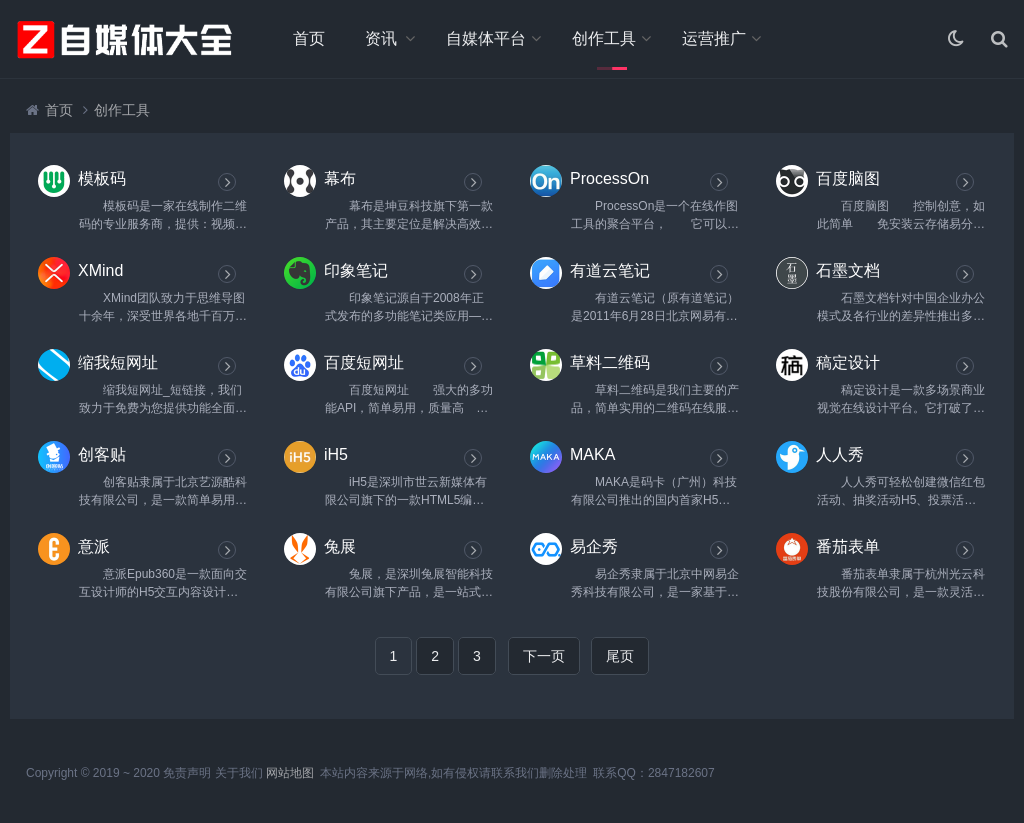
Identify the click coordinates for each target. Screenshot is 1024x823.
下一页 (544, 656)
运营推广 (714, 38)
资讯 (381, 38)
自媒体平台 (486, 38)
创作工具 (604, 38)
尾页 (620, 656)
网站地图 (290, 773)
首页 (309, 38)
